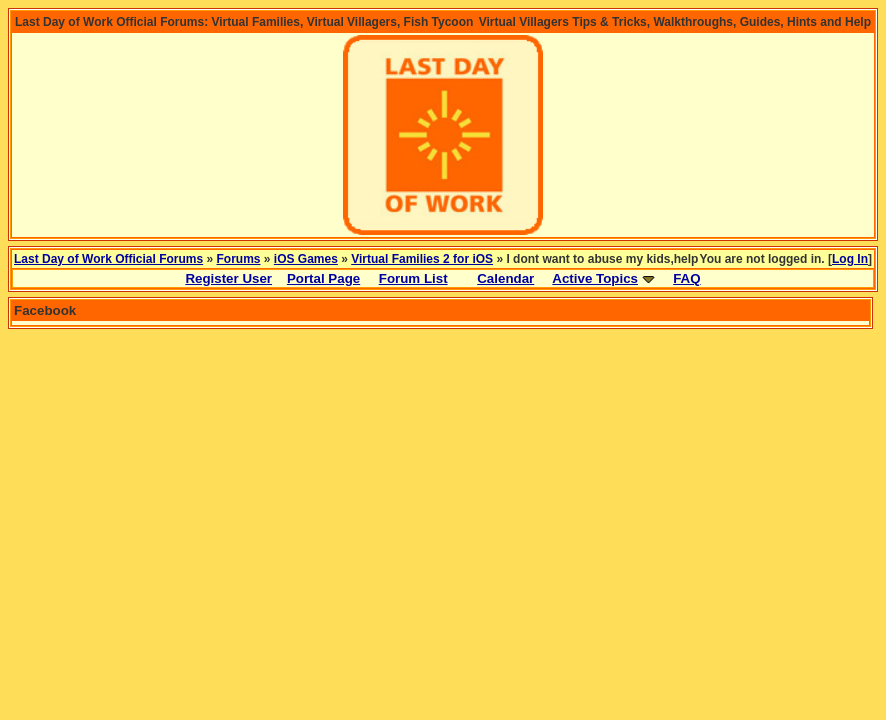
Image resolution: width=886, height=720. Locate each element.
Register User (228, 278)
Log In (850, 259)
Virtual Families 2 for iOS (422, 259)
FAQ (686, 278)
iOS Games (306, 259)
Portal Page (323, 278)
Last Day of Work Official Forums (108, 259)
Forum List (413, 278)
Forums (239, 259)
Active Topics (595, 278)
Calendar (505, 278)
